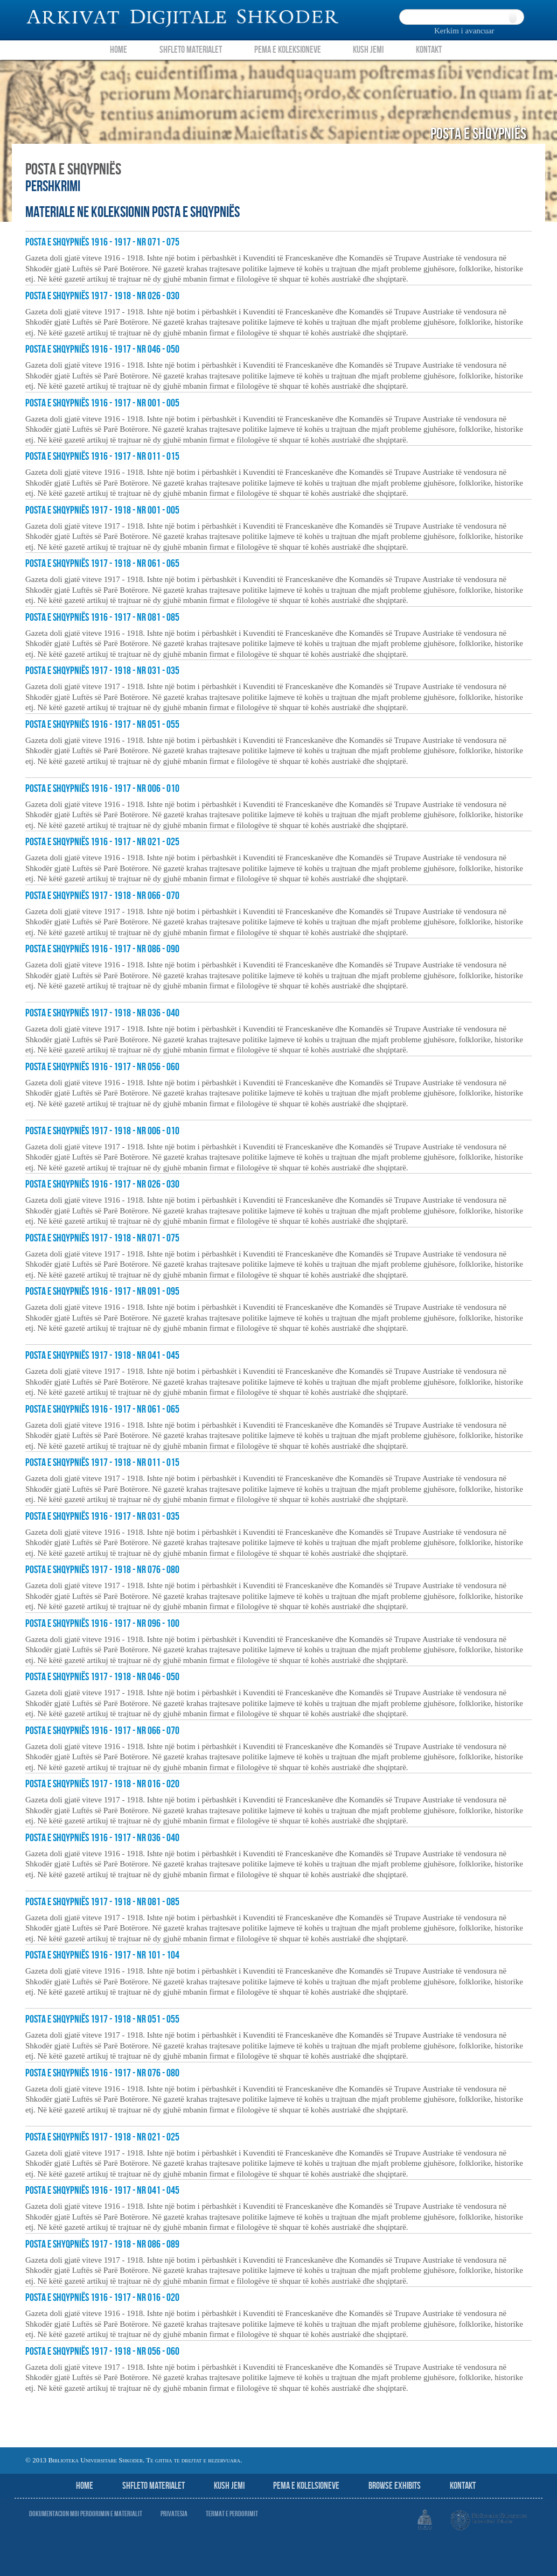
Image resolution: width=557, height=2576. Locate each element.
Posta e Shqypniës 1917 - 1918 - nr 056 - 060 (102, 2351)
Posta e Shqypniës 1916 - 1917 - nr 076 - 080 (102, 2073)
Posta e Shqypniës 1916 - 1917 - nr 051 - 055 (102, 724)
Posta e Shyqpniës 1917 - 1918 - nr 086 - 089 (102, 2244)
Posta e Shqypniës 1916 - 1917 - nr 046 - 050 (102, 349)
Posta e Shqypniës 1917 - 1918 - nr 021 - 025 (102, 2137)
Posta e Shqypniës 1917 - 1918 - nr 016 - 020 (102, 1784)
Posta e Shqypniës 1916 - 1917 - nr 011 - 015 (102, 456)
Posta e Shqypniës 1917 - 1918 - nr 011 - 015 (102, 1462)
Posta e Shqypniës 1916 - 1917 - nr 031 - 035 (102, 1516)
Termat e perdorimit (232, 2513)
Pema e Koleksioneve (287, 49)
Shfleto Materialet (190, 49)
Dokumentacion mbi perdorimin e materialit (85, 2513)
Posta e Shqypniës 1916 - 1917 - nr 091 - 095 (102, 1291)
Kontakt (429, 49)
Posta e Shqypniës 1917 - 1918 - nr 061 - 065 (102, 563)
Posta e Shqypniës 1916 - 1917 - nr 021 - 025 (102, 842)
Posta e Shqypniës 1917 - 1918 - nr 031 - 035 (102, 670)
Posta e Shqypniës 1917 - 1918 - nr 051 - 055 (102, 2019)
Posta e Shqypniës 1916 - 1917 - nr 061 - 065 (102, 1409)
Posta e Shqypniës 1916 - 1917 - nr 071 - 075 (102, 242)
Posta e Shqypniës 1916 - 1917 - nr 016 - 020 (102, 2297)
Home (118, 49)
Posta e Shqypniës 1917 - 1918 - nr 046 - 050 (102, 1676)
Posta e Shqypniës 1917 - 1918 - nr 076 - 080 (102, 1569)
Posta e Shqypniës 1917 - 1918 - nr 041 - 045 (102, 1355)
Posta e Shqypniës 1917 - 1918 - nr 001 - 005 (102, 510)
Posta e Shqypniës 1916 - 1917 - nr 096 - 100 (102, 1623)
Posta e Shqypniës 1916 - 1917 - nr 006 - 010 (102, 788)
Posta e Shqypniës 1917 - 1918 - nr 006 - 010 (102, 1131)
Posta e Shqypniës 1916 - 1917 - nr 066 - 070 (102, 1730)
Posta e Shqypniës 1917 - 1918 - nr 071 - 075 (102, 1238)
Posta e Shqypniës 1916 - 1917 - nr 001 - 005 (102, 403)
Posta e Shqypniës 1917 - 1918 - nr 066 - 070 (102, 895)
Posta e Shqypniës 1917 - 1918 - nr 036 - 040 (102, 1013)
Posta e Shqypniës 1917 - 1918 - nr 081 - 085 (102, 1902)
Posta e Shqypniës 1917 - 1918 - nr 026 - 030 (102, 296)
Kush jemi (229, 2485)
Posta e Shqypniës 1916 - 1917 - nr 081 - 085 (102, 617)
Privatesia (174, 2513)
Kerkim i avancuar (464, 30)
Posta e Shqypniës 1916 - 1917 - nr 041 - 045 (102, 2190)
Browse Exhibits (394, 2485)
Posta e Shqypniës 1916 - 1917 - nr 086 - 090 (102, 949)
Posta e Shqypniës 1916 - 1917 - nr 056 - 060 (102, 1067)
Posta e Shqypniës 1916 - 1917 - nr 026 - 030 (102, 1184)
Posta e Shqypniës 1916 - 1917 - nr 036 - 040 (102, 1837)
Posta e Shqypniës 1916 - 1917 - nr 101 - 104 (102, 1955)
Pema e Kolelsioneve (306, 2485)
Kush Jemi (368, 49)
